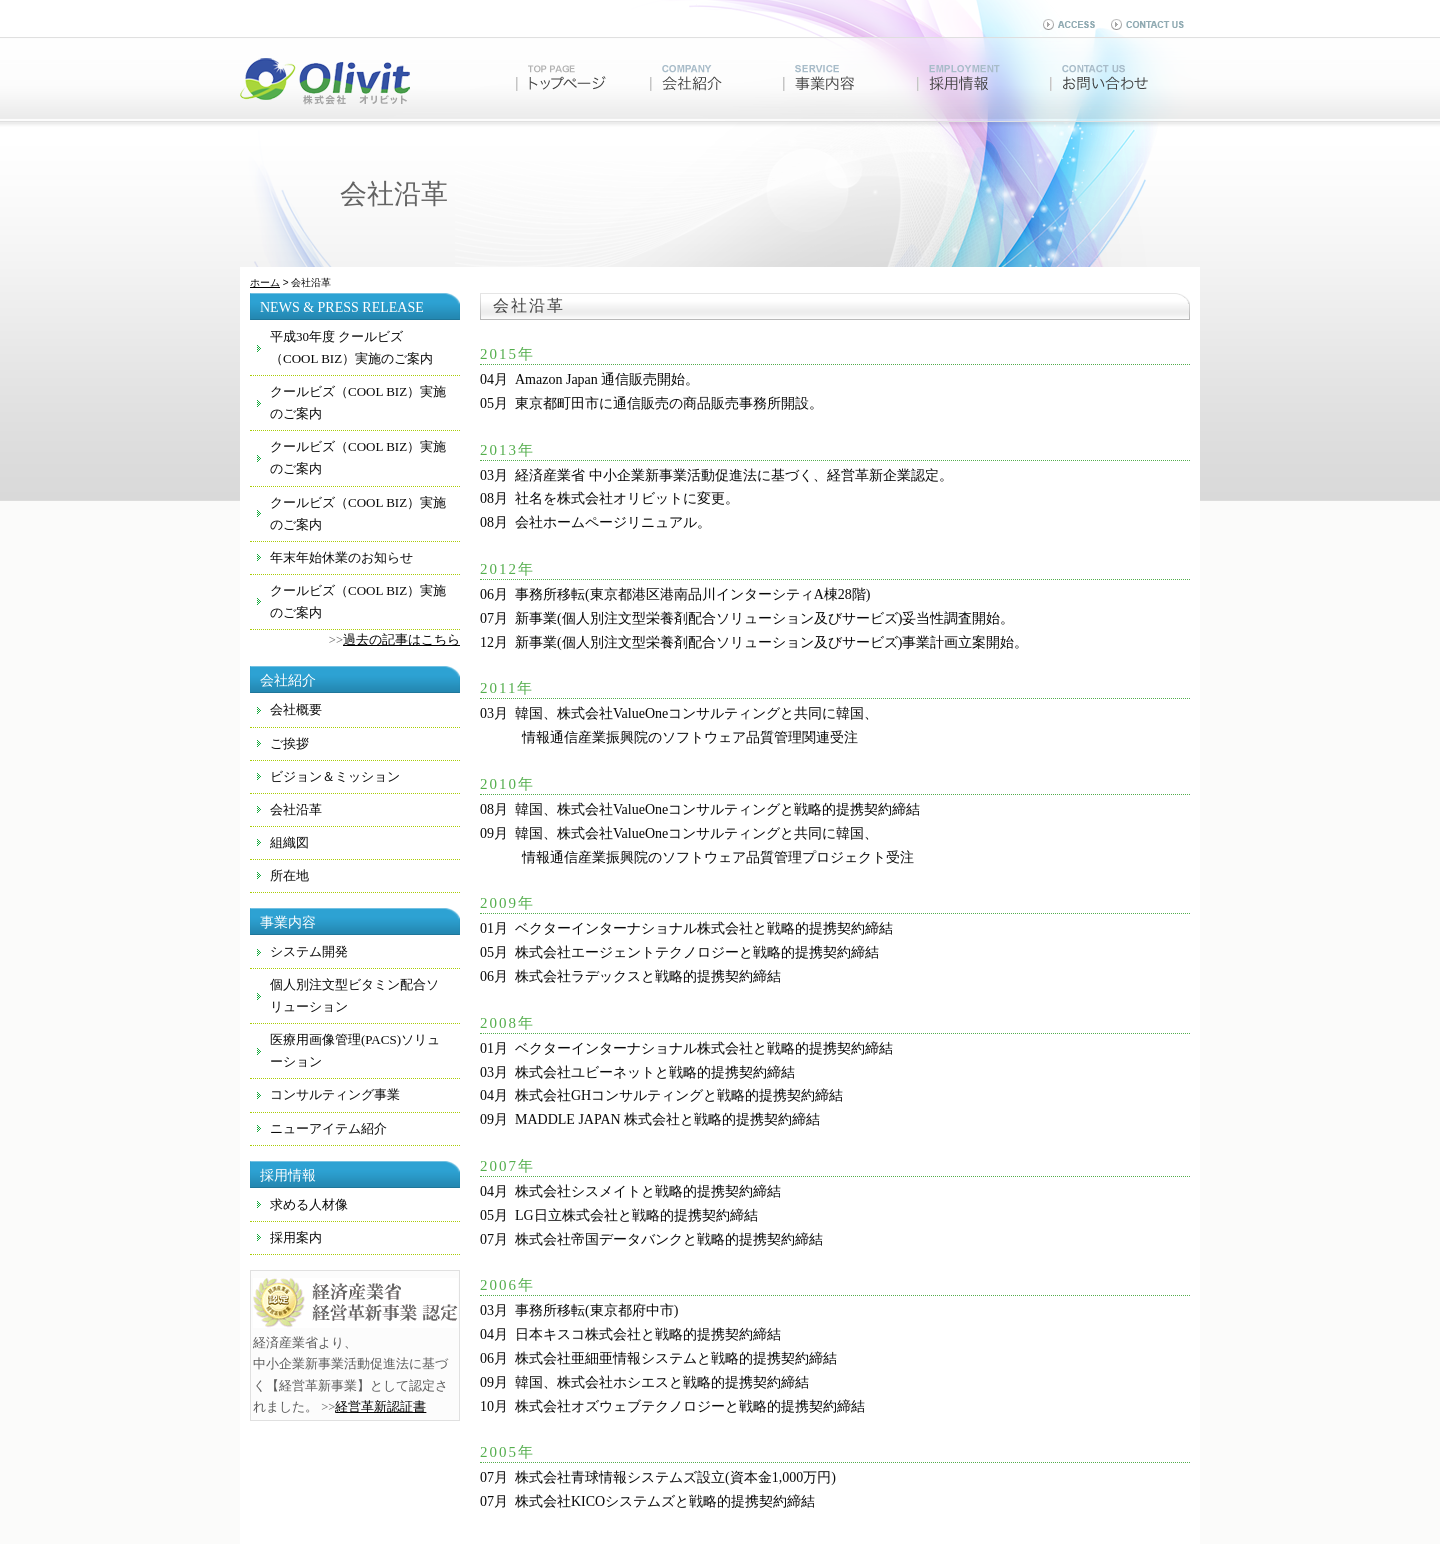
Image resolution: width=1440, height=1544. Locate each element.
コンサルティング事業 (335, 1094)
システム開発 (309, 951)
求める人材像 (309, 1204)
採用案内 (296, 1237)
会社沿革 (296, 809)
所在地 (289, 875)
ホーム (265, 282)
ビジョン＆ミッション (335, 776)
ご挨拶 (289, 743)
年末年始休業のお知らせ (341, 557)
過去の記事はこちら (401, 640)
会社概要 (296, 709)
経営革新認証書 (380, 1407)
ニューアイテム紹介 (328, 1128)
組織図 (289, 842)
